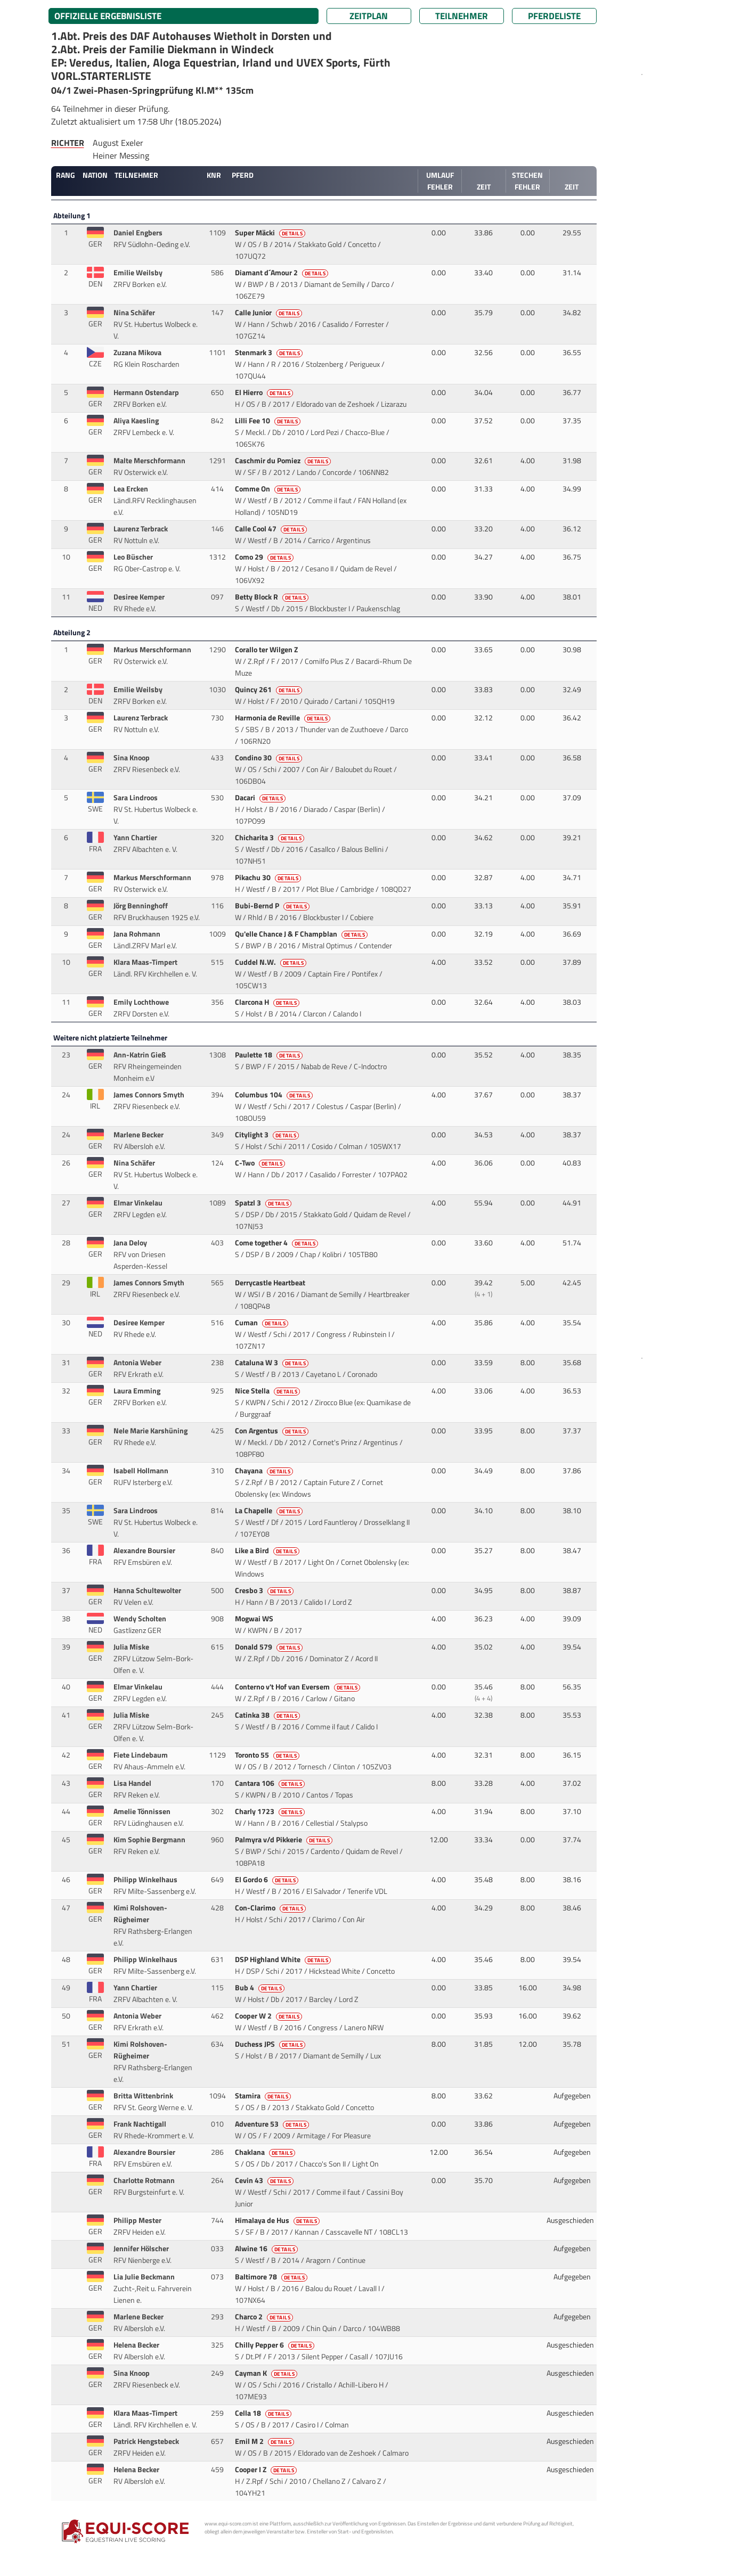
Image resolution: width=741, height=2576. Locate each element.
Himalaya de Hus (278, 2220)
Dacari (261, 797)
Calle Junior (269, 312)
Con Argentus (273, 1431)
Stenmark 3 (270, 352)
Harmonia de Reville (283, 718)
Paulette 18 (270, 1055)
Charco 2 (265, 2317)
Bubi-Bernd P (273, 906)
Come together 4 (277, 1243)
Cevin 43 (265, 2180)
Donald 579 (270, 1647)
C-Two (261, 1163)
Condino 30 (269, 758)
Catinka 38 (268, 1715)
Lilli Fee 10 (269, 420)
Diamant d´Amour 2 (282, 272)
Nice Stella (268, 1391)
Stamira (264, 2096)
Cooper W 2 (269, 2016)
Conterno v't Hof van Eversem (298, 1687)
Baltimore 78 (272, 2277)
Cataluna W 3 (273, 1362)
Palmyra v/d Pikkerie (285, 1839)
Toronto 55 (268, 1755)
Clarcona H (268, 1002)
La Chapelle (270, 1510)
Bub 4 (261, 1987)
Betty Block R (273, 597)
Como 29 (265, 557)
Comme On (269, 489)
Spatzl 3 (264, 1203)
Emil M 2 (265, 2441)
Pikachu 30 (269, 877)
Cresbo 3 (265, 1590)
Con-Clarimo (271, 1908)
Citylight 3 (268, 1135)
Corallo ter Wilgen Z (267, 649)
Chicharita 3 (270, 837)
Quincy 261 (269, 689)
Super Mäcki (271, 233)
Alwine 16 (267, 2248)
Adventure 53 (273, 2124)
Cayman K (267, 2373)
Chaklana (266, 2152)
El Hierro (265, 392)
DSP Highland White (284, 1959)
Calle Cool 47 (272, 529)
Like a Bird (268, 1550)
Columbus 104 (275, 1095)
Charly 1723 (271, 1811)
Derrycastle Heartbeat (271, 1283)
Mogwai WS (255, 1619)
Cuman (262, 1322)
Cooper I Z (267, 2469)
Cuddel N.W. (271, 962)
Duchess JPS (271, 2044)
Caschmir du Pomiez (284, 460)
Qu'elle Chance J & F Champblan (302, 934)
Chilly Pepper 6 (275, 2345)
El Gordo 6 (267, 1879)
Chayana (265, 1470)
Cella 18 (264, 2413)
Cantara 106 (271, 1783)
